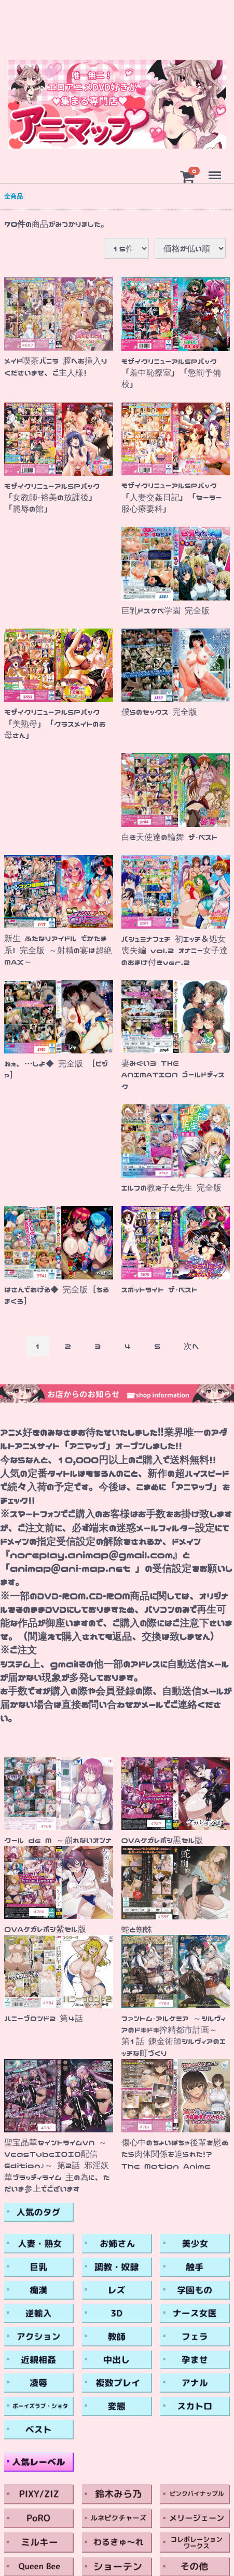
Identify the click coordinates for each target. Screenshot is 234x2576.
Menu (213, 171)
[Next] (191, 1346)
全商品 (13, 196)
